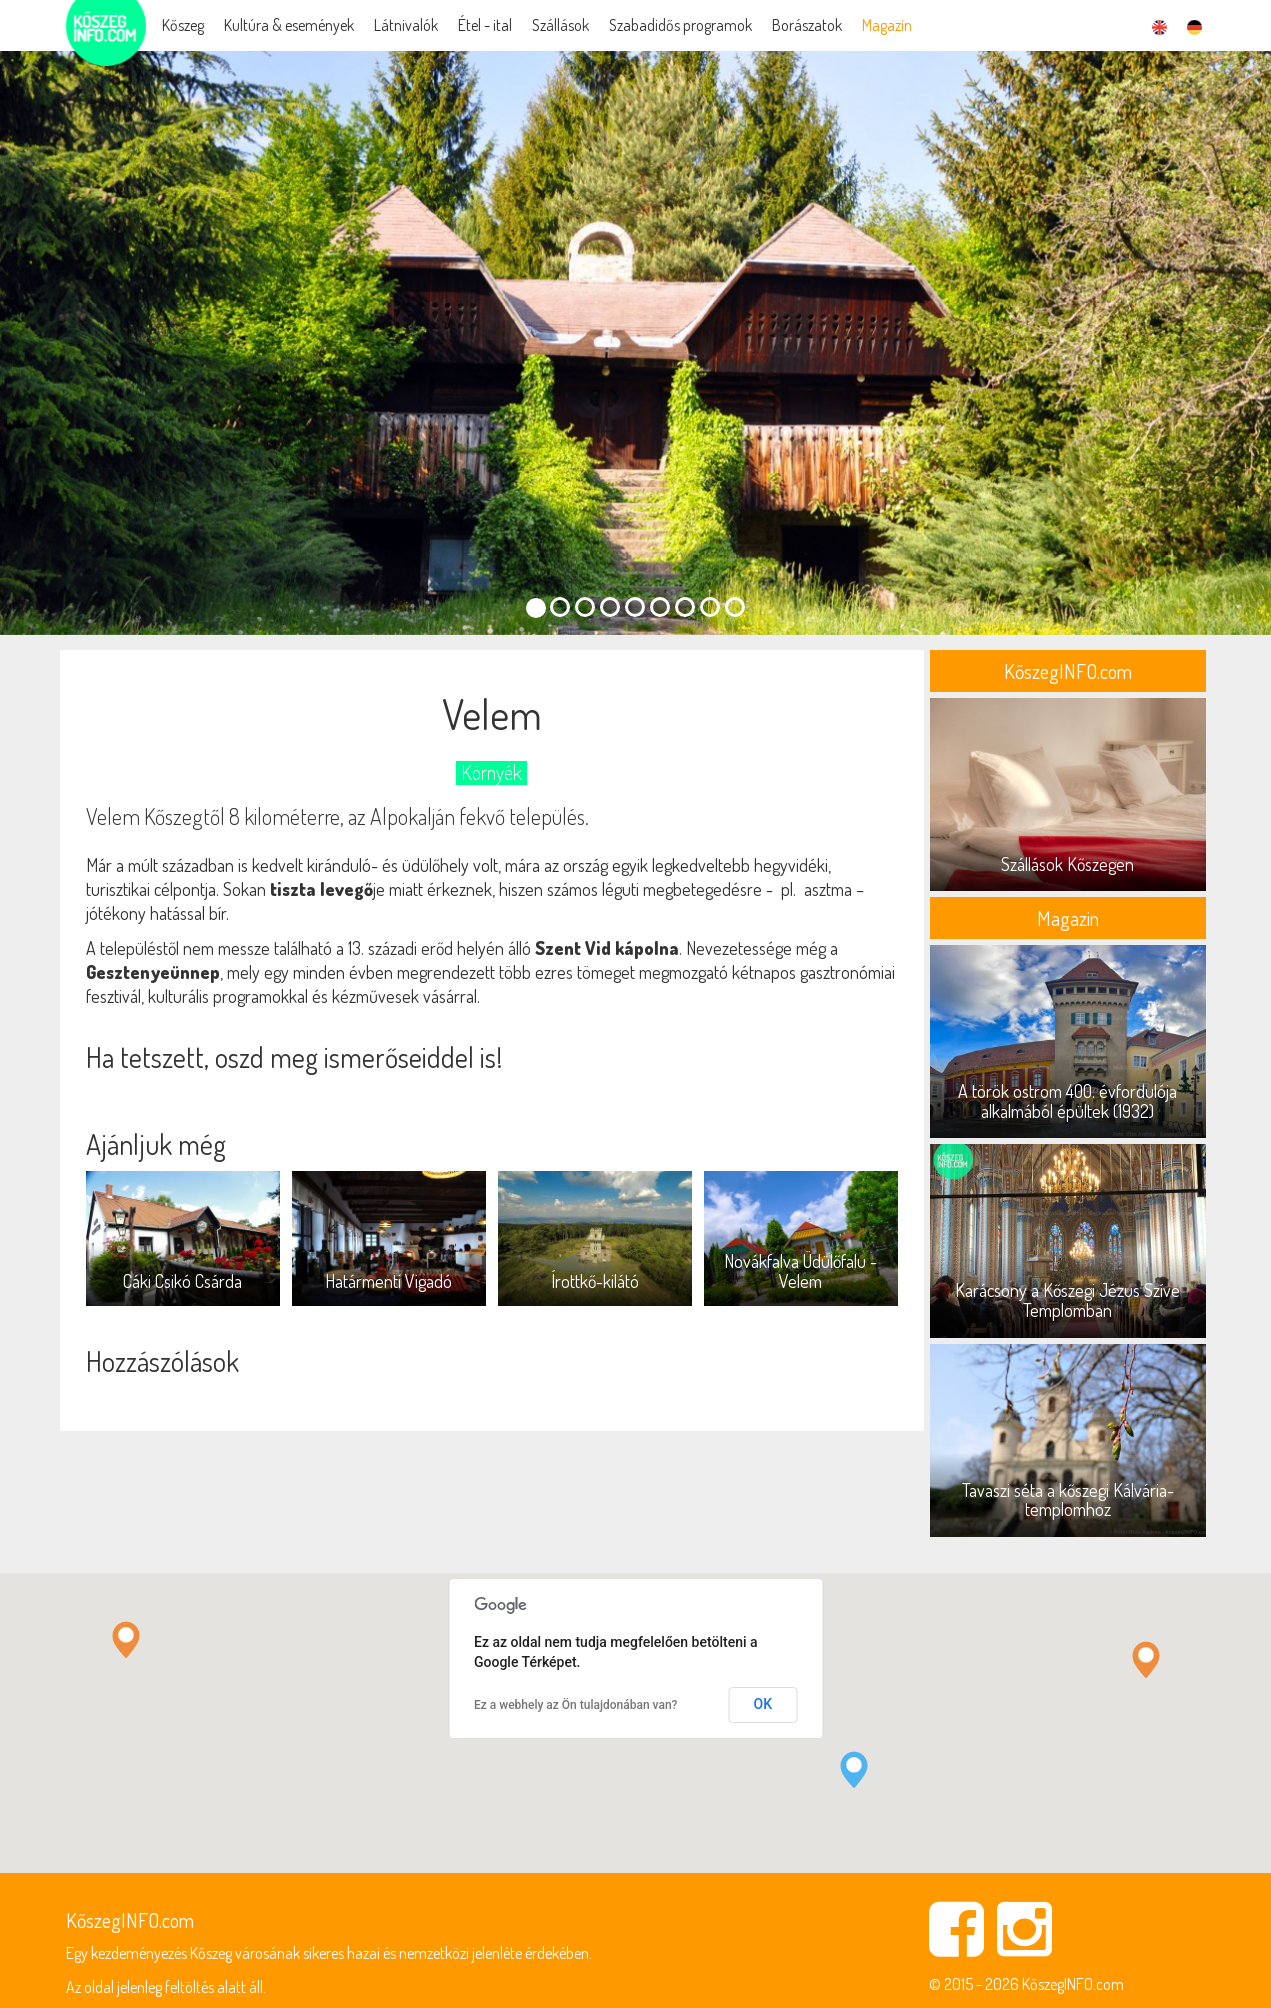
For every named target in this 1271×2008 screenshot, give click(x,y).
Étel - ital (485, 25)
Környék (491, 773)
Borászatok (807, 25)
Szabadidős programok (680, 25)
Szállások (560, 25)
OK (763, 1704)
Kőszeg (183, 25)
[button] (854, 1769)
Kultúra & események (289, 25)
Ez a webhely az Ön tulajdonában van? (575, 1705)
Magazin (887, 25)
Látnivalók (406, 25)
